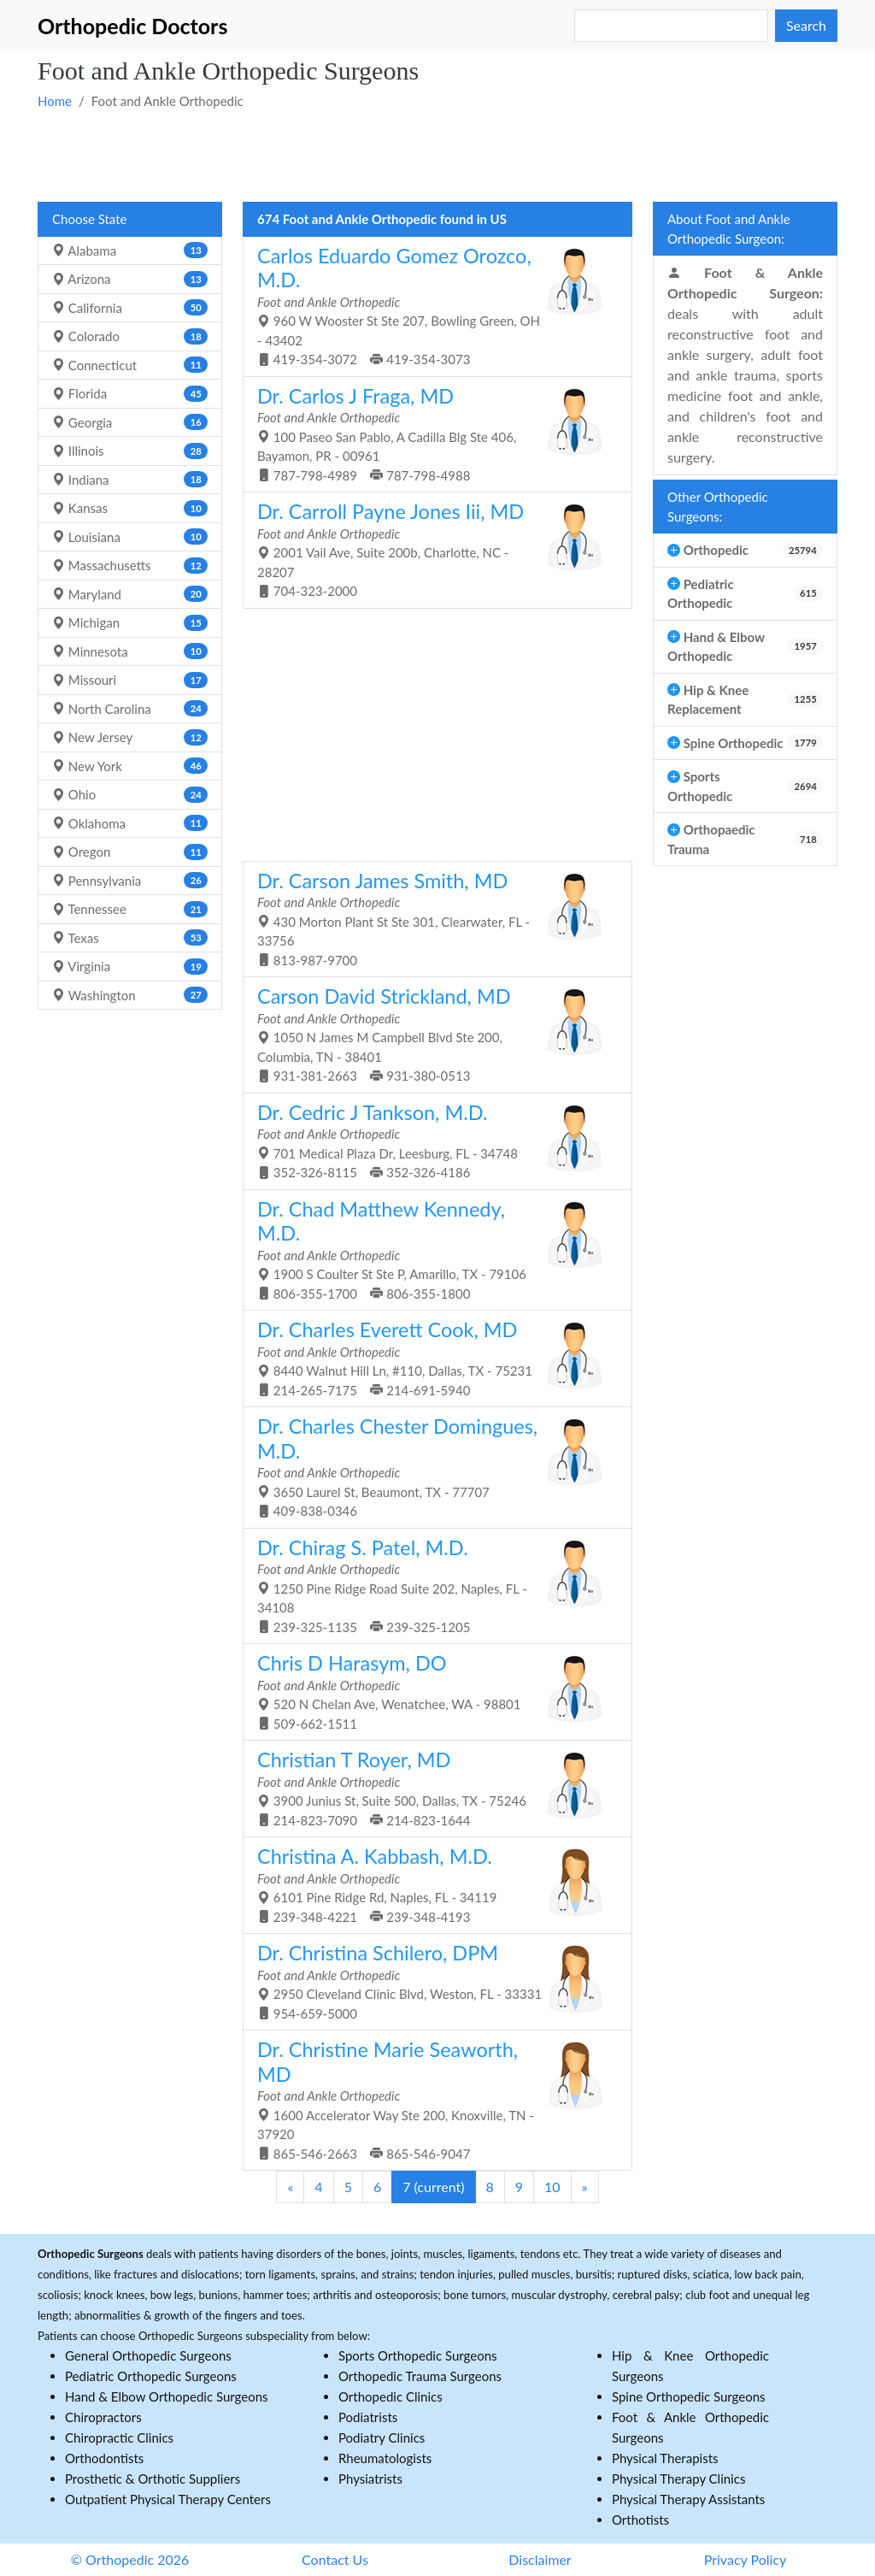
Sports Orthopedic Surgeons (417, 2355)
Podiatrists (367, 2417)
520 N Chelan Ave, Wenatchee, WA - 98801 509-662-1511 (431, 1691)
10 (552, 2186)
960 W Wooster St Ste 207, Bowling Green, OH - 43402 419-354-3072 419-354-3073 (431, 306)
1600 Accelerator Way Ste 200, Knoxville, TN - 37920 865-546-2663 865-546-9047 (431, 2099)
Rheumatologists (385, 2458)
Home (55, 101)
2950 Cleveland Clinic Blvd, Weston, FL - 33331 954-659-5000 (431, 1981)
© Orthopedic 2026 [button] (130, 2559)
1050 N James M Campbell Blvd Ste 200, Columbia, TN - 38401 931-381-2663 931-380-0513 (431, 1033)
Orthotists (640, 2519)
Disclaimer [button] (539, 2559)
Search (806, 25)
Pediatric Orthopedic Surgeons (151, 2376)
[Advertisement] (437, 154)
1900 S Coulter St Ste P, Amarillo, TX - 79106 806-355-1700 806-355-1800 (431, 1249)
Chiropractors (103, 2417)
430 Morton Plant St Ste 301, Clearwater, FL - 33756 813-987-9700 (431, 918)
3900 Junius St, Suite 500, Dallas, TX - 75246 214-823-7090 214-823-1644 (431, 1788)
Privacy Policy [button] (745, 2559)
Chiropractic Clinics (119, 2437)
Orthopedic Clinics (390, 2396)
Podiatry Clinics (381, 2437)
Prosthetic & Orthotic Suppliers (152, 2478)
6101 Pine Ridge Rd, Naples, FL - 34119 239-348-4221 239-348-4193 (431, 1884)
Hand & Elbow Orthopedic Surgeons (166, 2396)
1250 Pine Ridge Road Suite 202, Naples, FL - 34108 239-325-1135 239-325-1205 (431, 1585)
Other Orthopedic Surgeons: (717, 506)
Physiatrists (370, 2478)
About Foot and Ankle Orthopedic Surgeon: (728, 228)
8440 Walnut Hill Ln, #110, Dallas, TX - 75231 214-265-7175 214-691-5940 (431, 1357)
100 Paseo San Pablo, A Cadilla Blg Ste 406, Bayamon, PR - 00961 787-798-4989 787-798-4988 (431, 433)
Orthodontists (104, 2458)
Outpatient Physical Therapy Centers (168, 2499)
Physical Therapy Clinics (678, 2478)
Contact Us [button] (335, 2559)
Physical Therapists (665, 2458)
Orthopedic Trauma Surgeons (420, 2376)
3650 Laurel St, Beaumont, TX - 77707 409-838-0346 (431, 1466)
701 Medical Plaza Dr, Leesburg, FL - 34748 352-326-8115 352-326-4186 (431, 1140)
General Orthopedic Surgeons (148, 2355)
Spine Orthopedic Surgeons (689, 2396)
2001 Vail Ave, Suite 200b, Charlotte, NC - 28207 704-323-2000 (431, 548)
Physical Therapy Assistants (688, 2499)
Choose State (89, 219)
